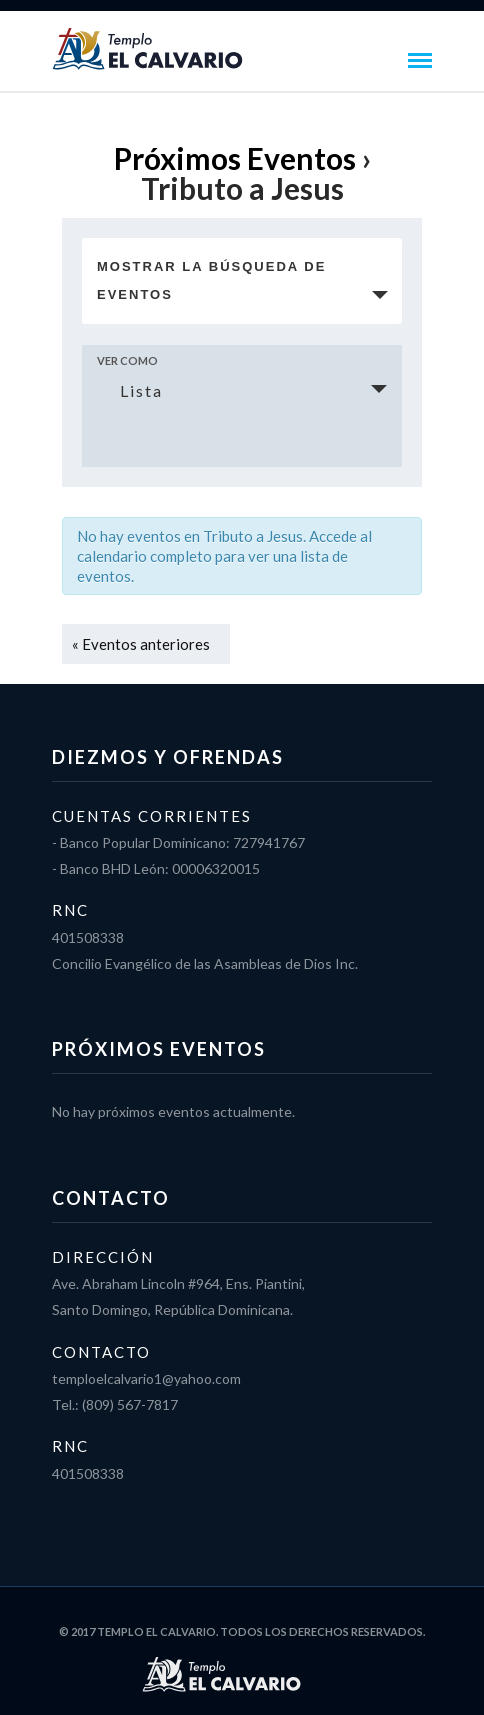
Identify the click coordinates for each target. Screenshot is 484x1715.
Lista (129, 390)
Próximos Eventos (235, 158)
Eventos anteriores (141, 644)
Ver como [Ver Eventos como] (127, 360)
